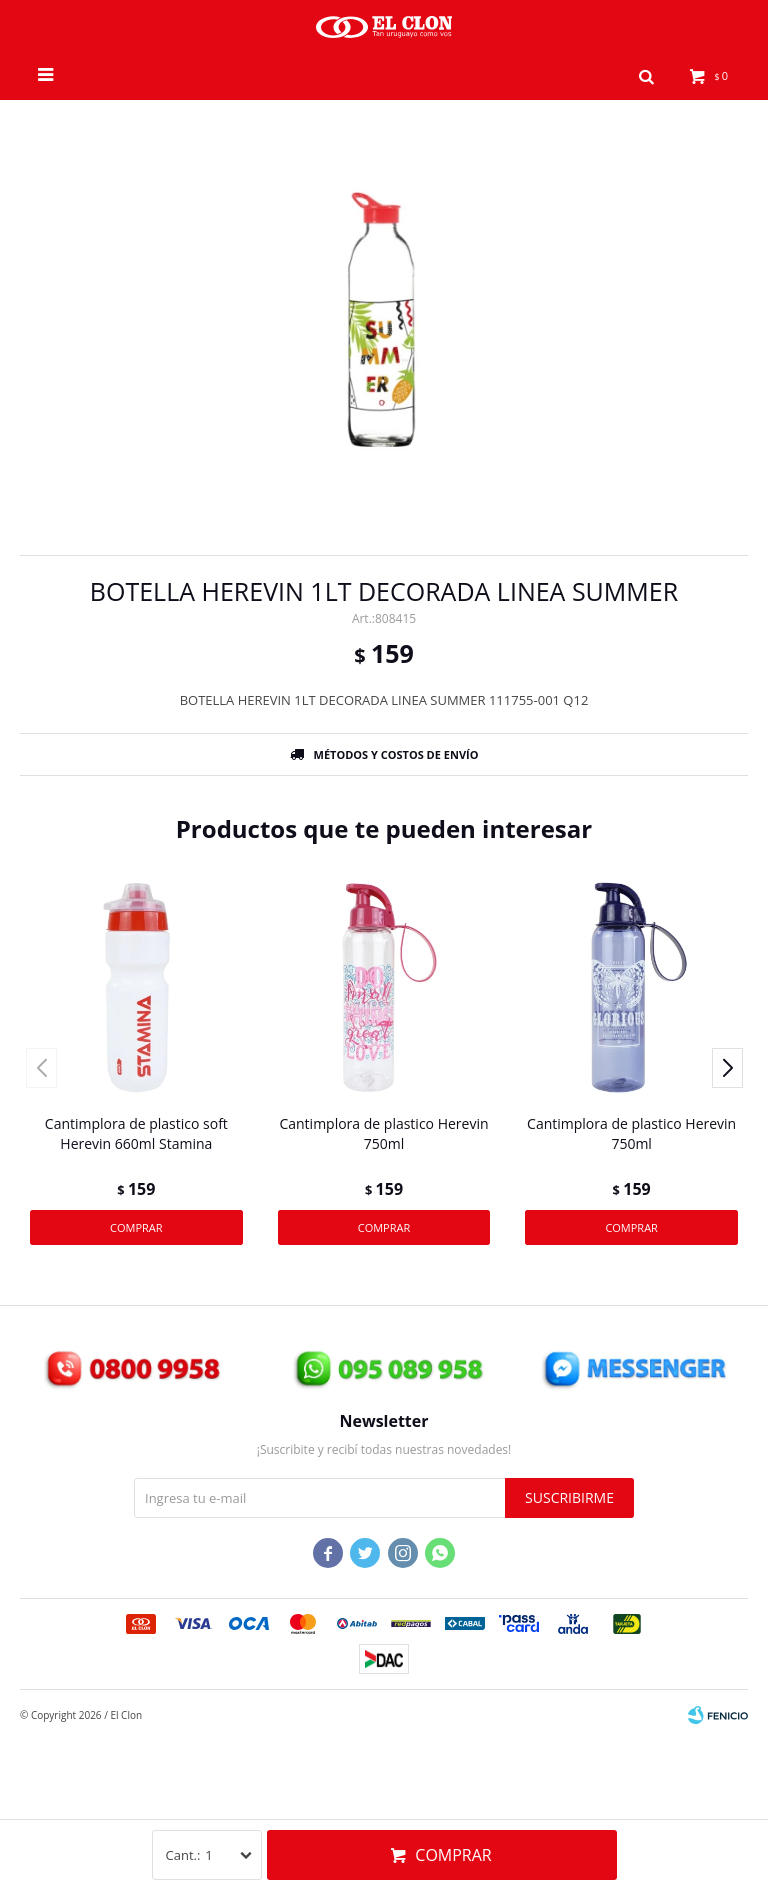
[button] (647, 75)
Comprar (453, 1855)
